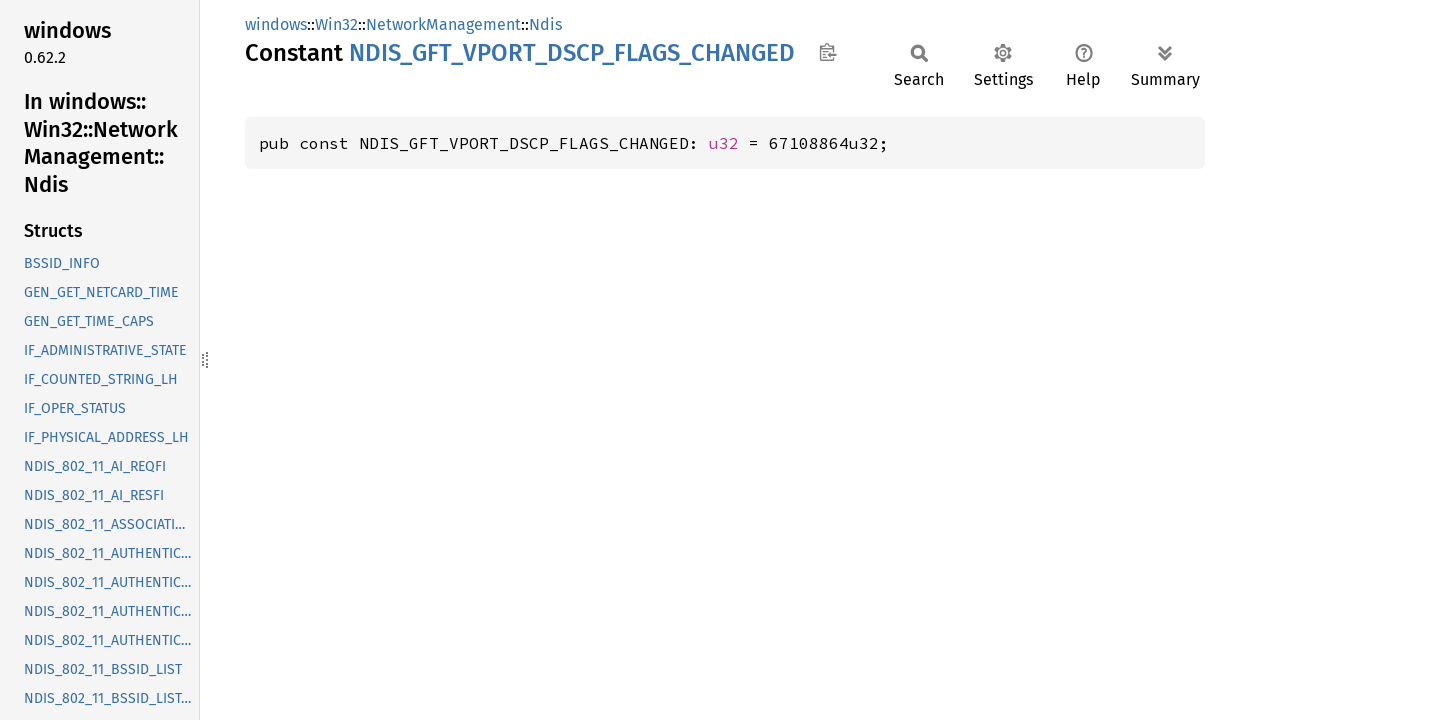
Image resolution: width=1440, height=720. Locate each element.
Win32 (336, 24)
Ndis (545, 24)
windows (276, 24)
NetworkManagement (443, 24)
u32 (724, 143)
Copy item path (827, 52)
